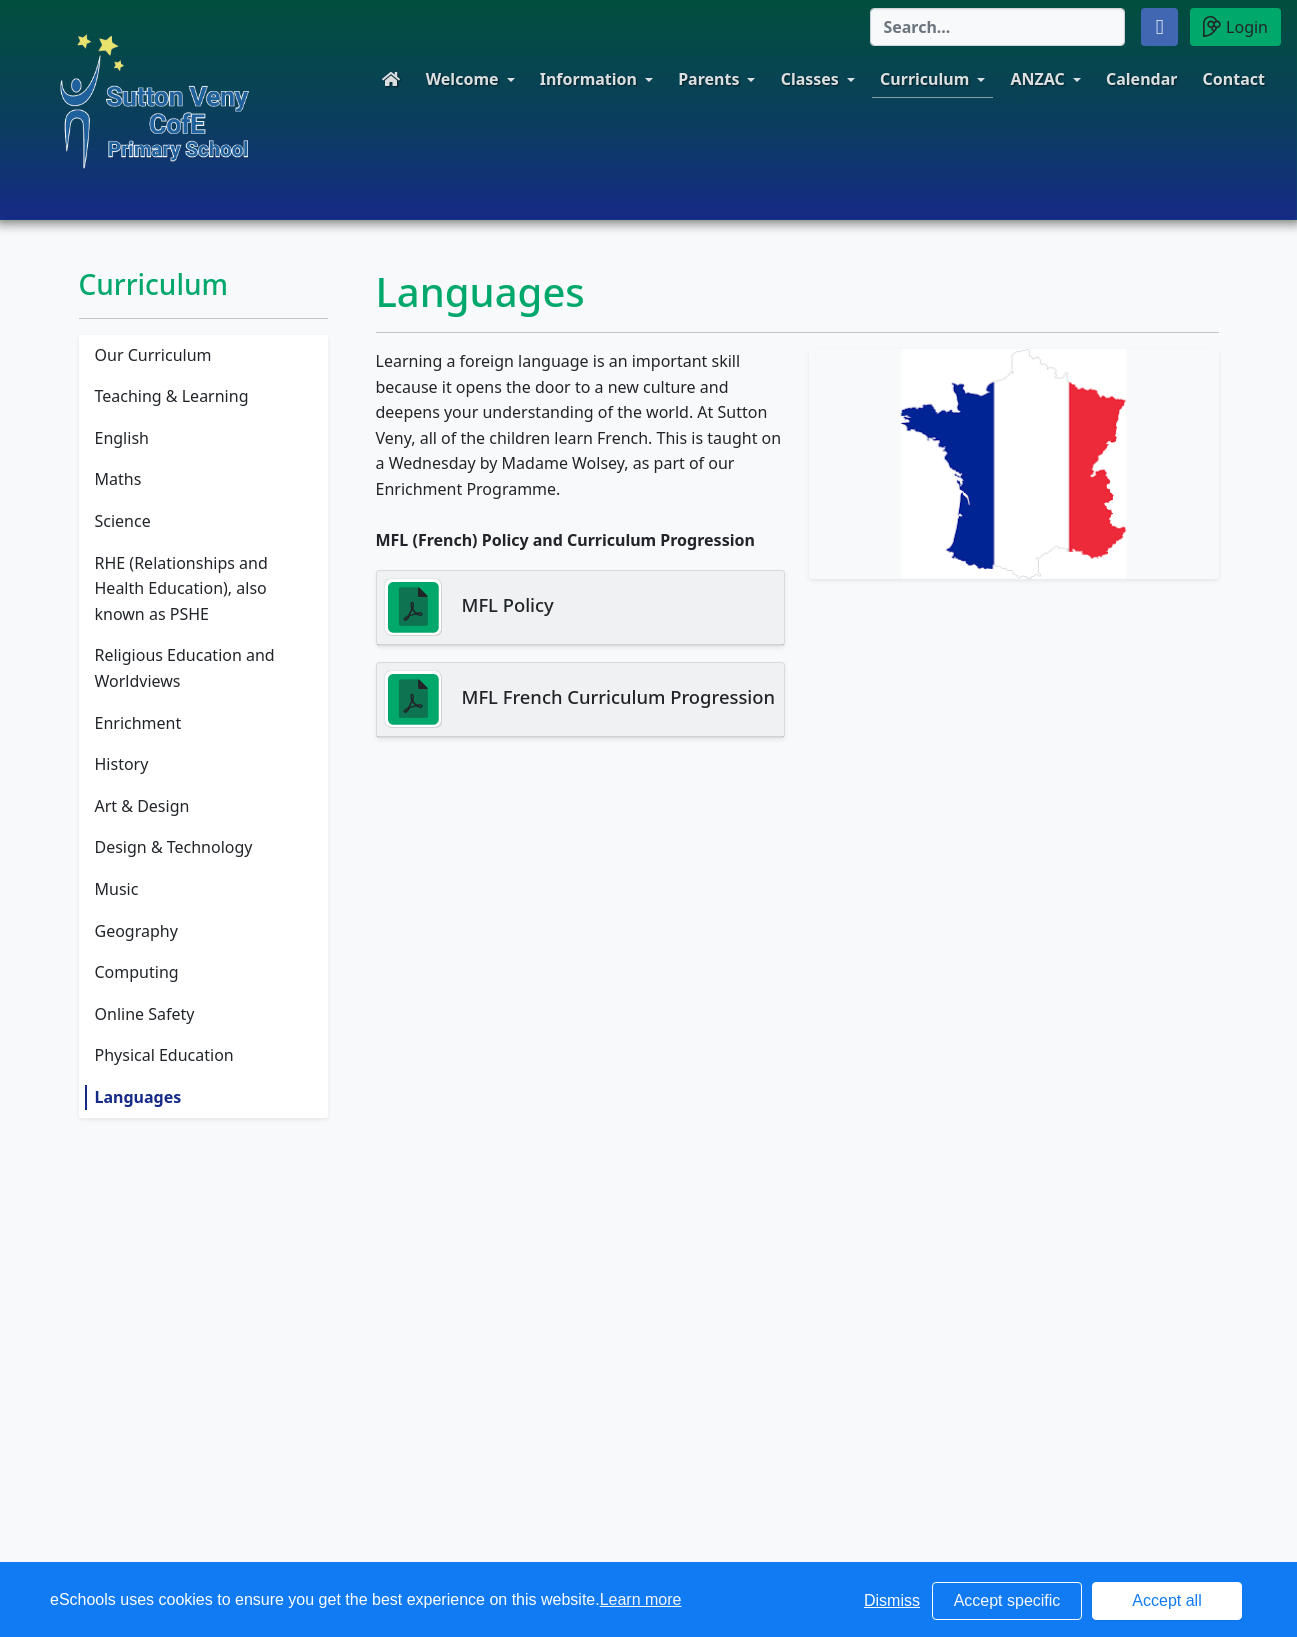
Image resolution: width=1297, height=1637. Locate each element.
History (122, 764)
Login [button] (1235, 26)
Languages (138, 1097)
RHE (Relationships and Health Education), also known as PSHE (181, 588)
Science (123, 521)
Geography (136, 931)
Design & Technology (174, 847)
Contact (1234, 79)
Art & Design (142, 806)
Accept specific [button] (1007, 1600)
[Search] (997, 27)
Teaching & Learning (172, 396)
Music (117, 889)
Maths (118, 479)
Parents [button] (708, 79)
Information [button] (588, 79)
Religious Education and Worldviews (185, 668)
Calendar (1141, 79)
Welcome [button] (462, 79)
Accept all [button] (1166, 1600)
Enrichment (138, 723)
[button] (1159, 27)
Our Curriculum (153, 355)
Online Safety (145, 1014)
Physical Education (164, 1055)
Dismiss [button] (892, 1600)
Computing (137, 972)
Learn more (641, 1599)
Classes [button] (810, 79)
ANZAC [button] (1037, 79)
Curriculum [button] (924, 79)
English (122, 438)
